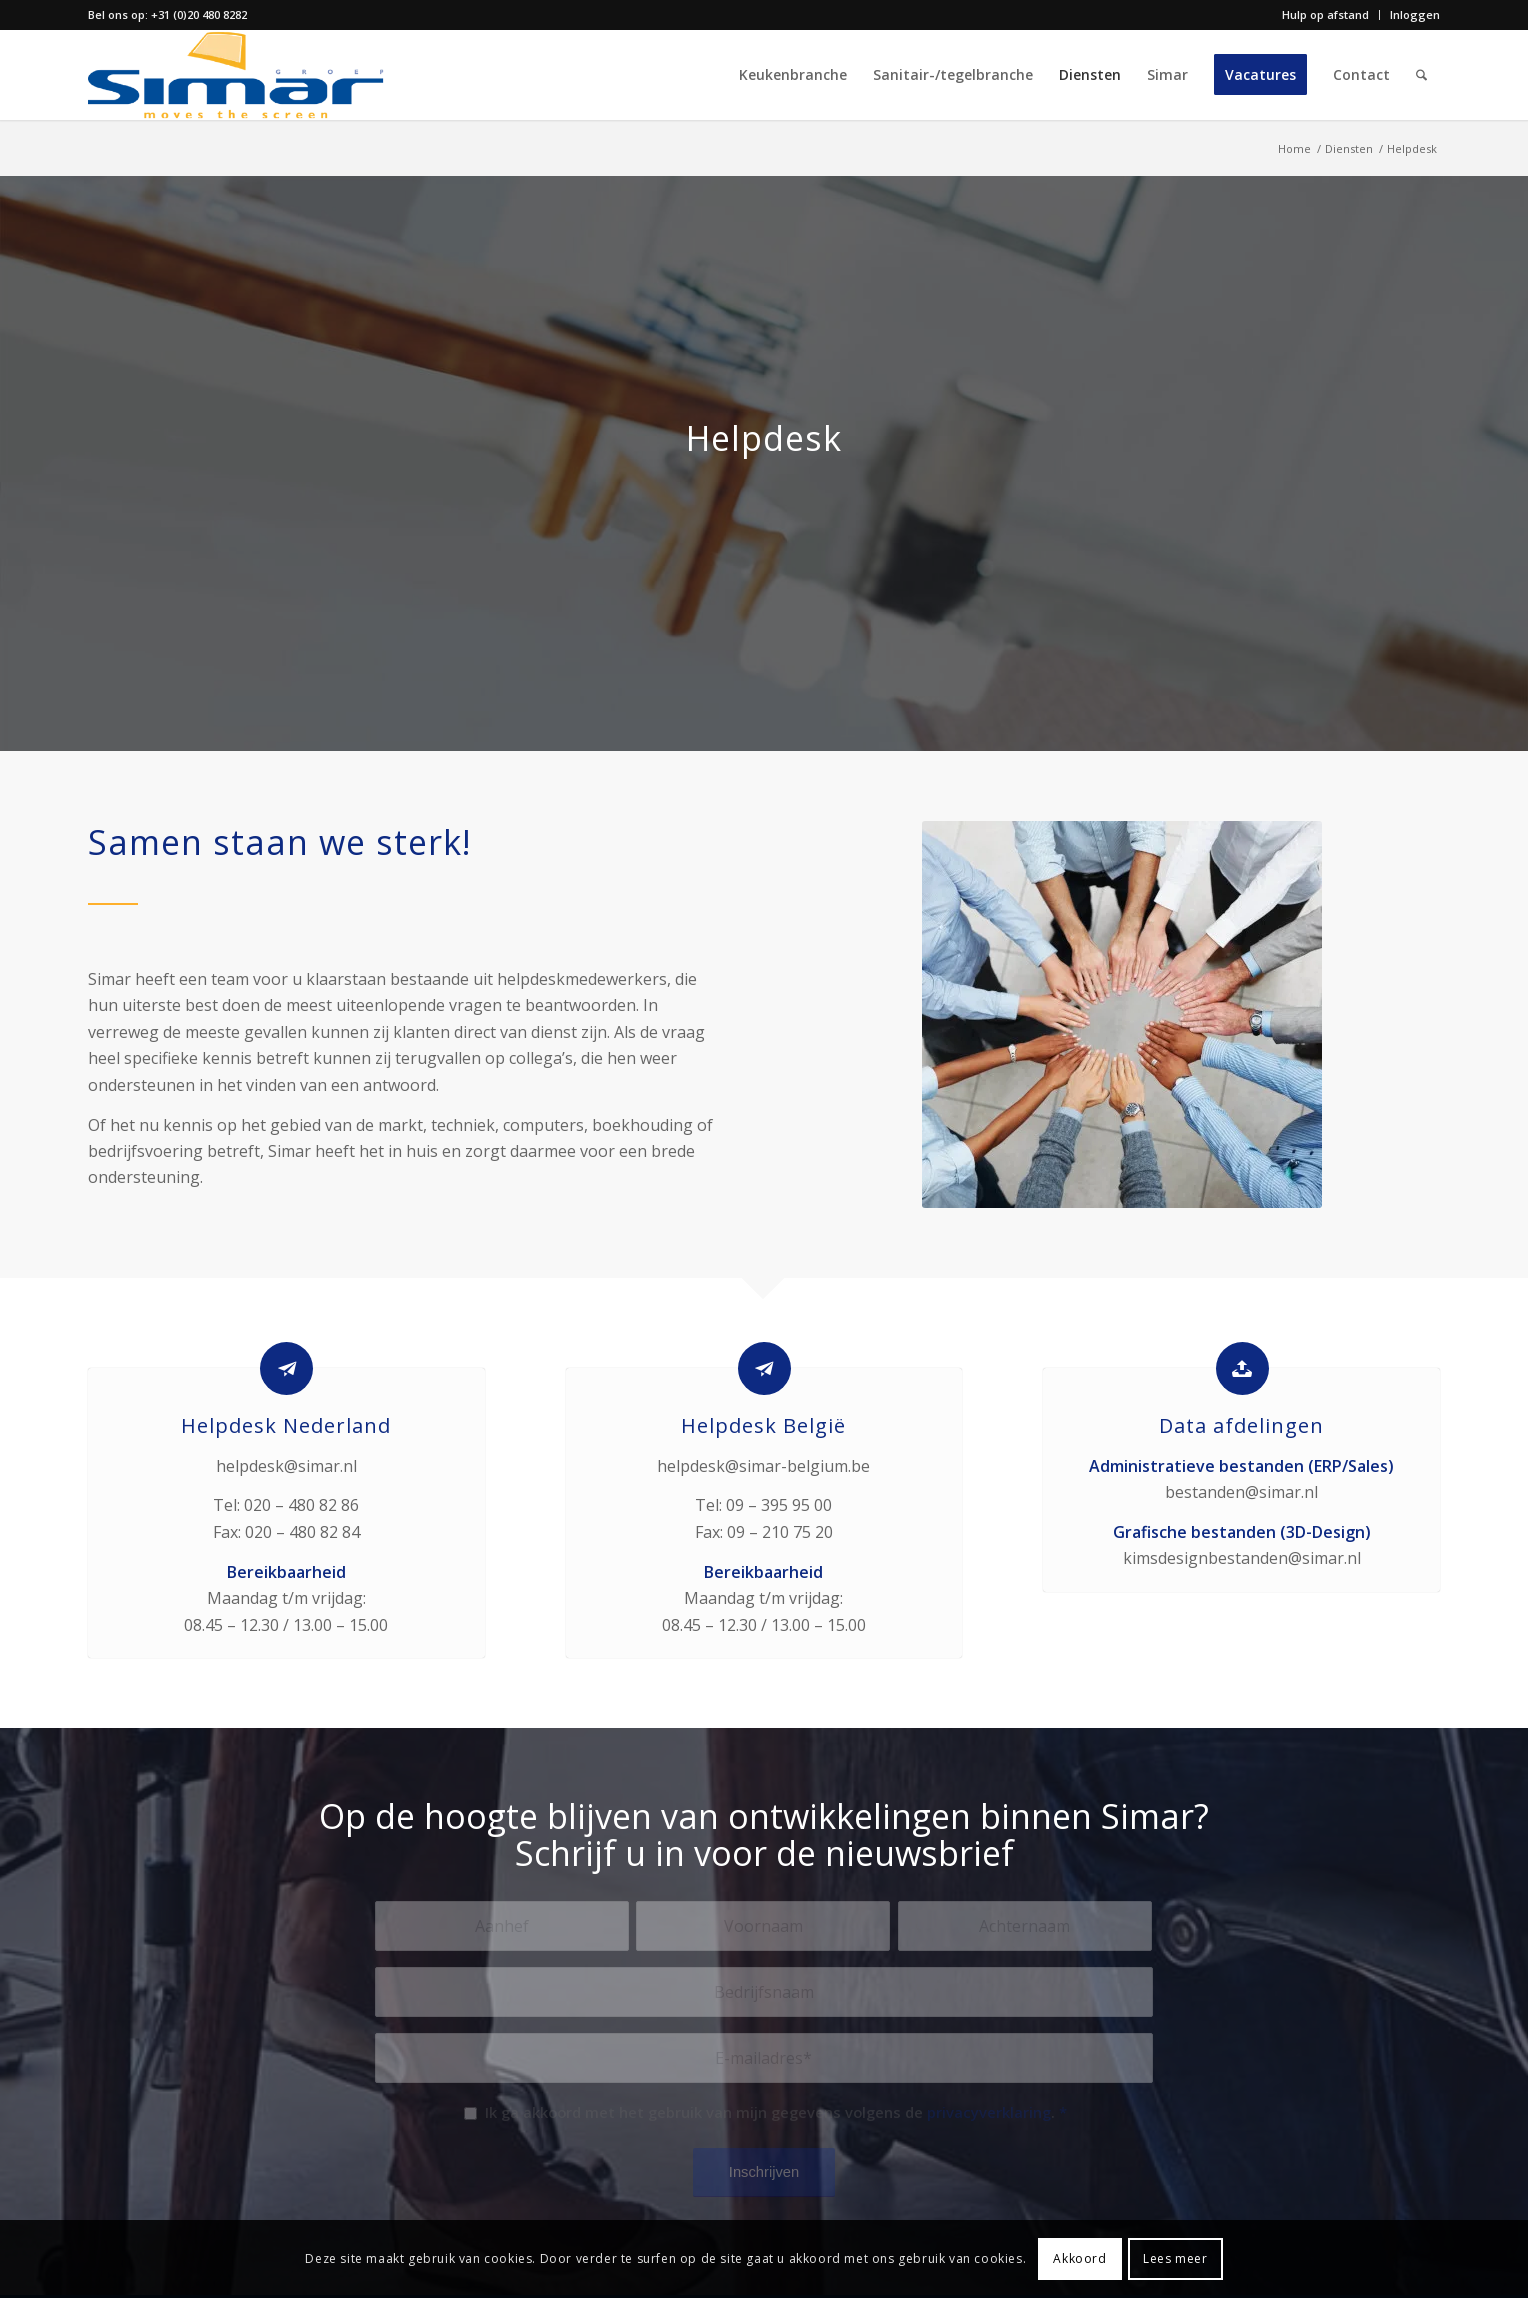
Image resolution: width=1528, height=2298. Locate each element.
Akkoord (1079, 2258)
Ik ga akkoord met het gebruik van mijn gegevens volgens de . (776, 2112)
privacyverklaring (989, 2112)
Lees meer (1175, 2258)
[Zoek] (1421, 75)
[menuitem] (1326, 15)
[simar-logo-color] (236, 75)
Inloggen (1415, 14)
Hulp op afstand (1325, 14)
